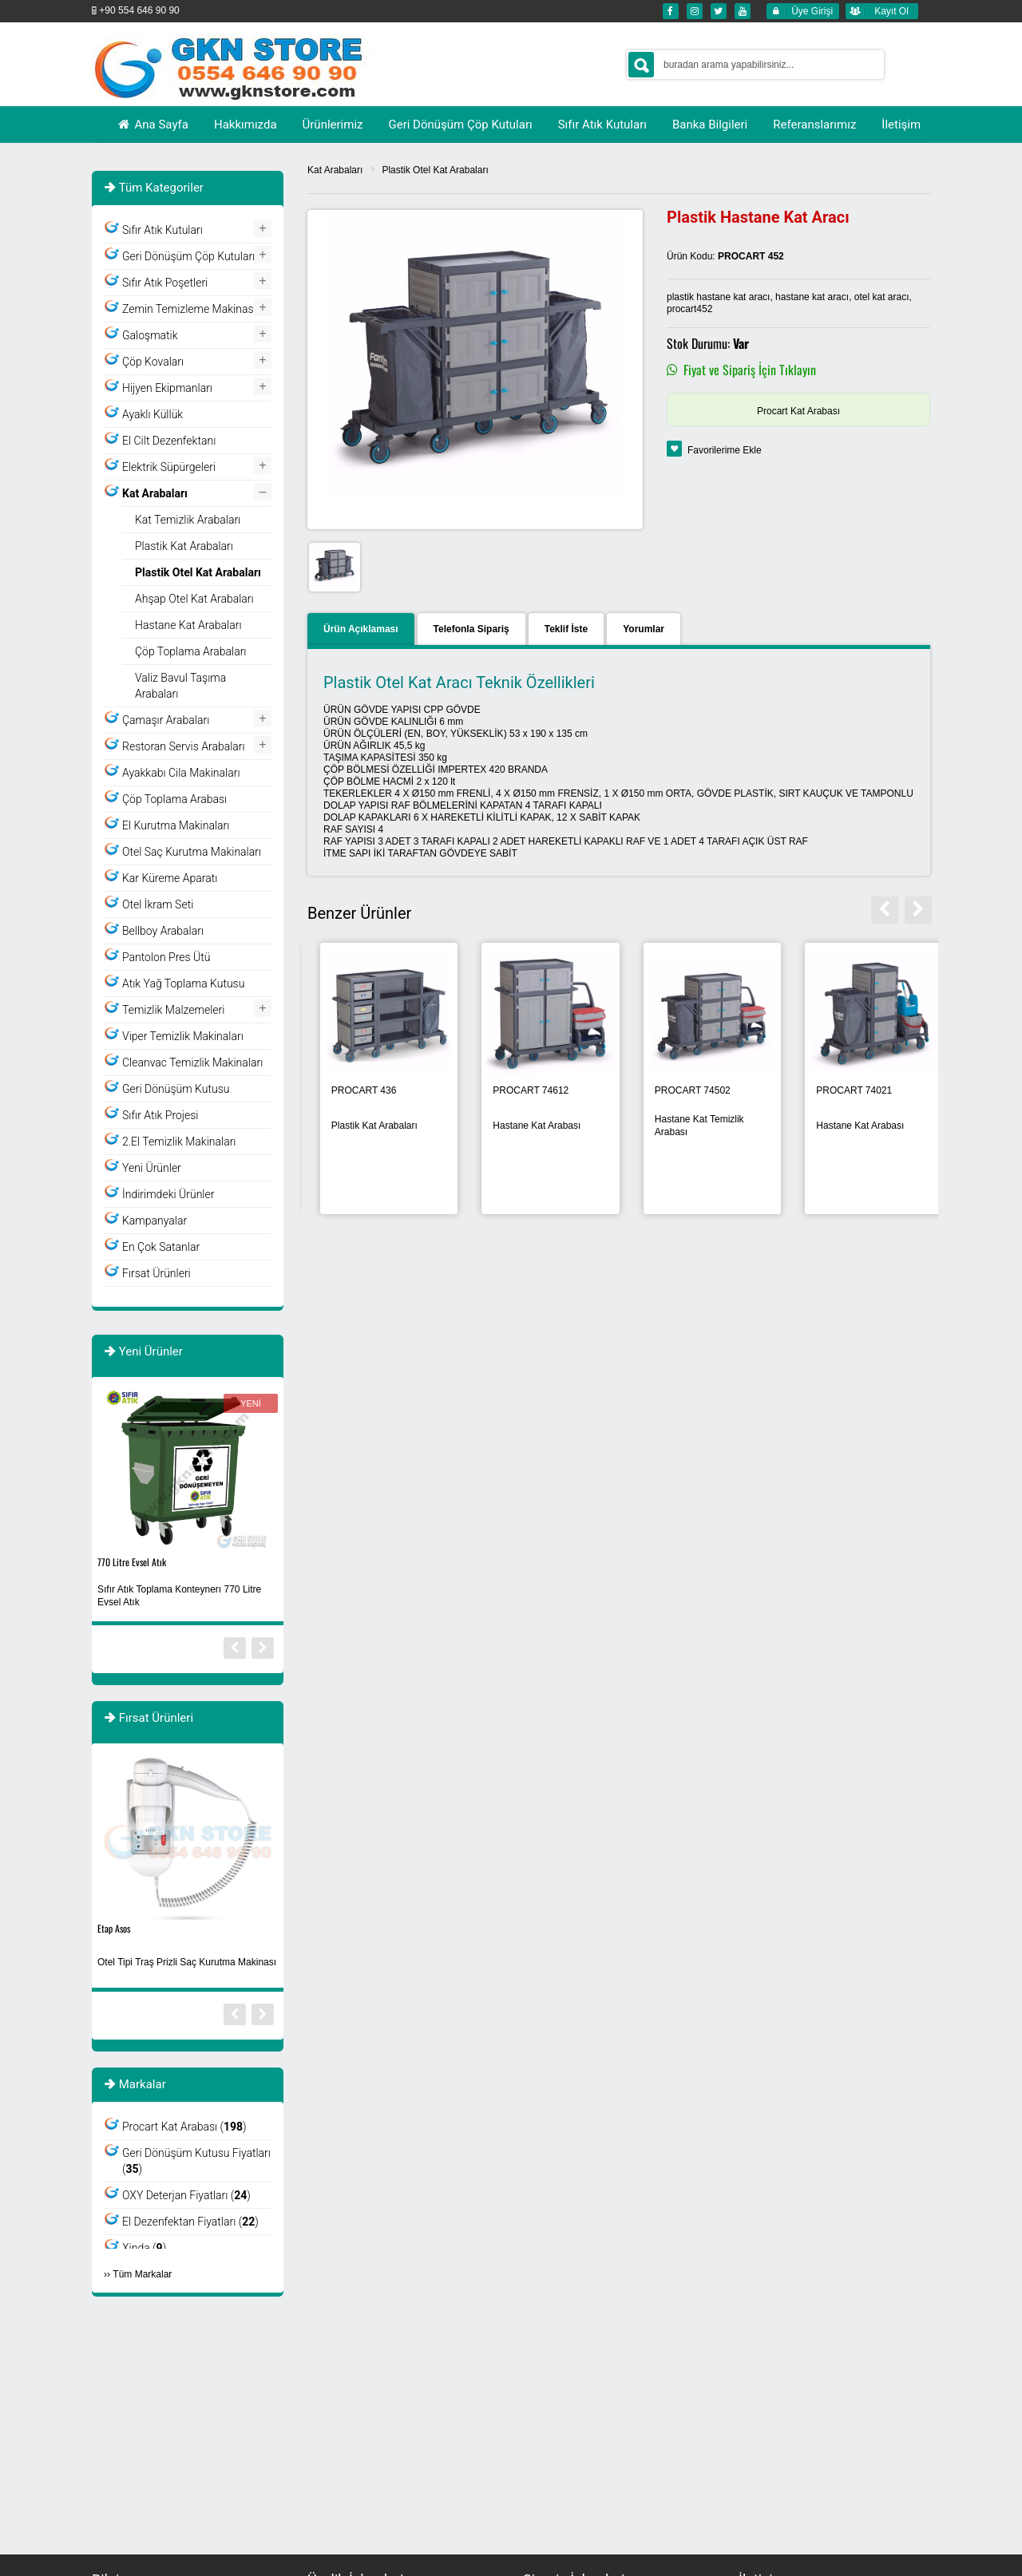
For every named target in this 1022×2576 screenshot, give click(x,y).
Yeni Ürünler (151, 1167)
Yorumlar (643, 629)
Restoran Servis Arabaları (183, 746)
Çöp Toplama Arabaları (191, 651)
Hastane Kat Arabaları (188, 625)
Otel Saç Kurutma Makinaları (191, 851)
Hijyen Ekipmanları (167, 388)
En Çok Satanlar (161, 1247)
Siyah (107, 1562)
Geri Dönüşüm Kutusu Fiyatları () (196, 2161)
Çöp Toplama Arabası (174, 799)
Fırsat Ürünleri (156, 1273)
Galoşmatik (150, 335)
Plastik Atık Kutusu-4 (134, 1928)
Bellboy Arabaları (163, 930)
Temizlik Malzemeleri (173, 1009)
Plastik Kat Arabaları (847, 1125)
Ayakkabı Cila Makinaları (181, 772)
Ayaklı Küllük (152, 414)
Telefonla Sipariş (471, 629)
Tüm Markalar (142, 2274)
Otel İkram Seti (157, 904)
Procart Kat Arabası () (184, 2126)
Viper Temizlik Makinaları (183, 1036)
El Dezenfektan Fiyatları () (190, 2221)
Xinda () (144, 2248)
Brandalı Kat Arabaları (527, 1125)
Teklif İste (566, 629)
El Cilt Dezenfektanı (169, 440)
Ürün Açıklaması (360, 629)
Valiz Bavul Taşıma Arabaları (180, 685)
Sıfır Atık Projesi (160, 1115)
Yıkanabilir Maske (135, 1595)
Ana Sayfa (152, 125)
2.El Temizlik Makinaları (179, 1141)
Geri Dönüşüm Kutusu (175, 1088)
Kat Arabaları (334, 170)
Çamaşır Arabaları (165, 720)
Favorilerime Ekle (724, 450)
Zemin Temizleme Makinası (189, 309)
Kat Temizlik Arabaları (187, 519)
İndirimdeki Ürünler (168, 1194)
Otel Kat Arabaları (680, 1125)
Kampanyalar (154, 1220)
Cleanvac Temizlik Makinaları (192, 1062)
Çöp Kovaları (153, 361)
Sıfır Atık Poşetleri (165, 282)
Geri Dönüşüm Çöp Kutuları (188, 256)
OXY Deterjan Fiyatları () (186, 2195)
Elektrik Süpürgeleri (169, 467)
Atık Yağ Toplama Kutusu (183, 983)
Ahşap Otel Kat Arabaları (194, 598)
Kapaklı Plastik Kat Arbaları (358, 1126)
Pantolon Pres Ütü (166, 957)
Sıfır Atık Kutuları (162, 230)
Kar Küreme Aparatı (169, 878)
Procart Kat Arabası (798, 411)
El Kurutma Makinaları (175, 825)
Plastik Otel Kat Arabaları (435, 170)
